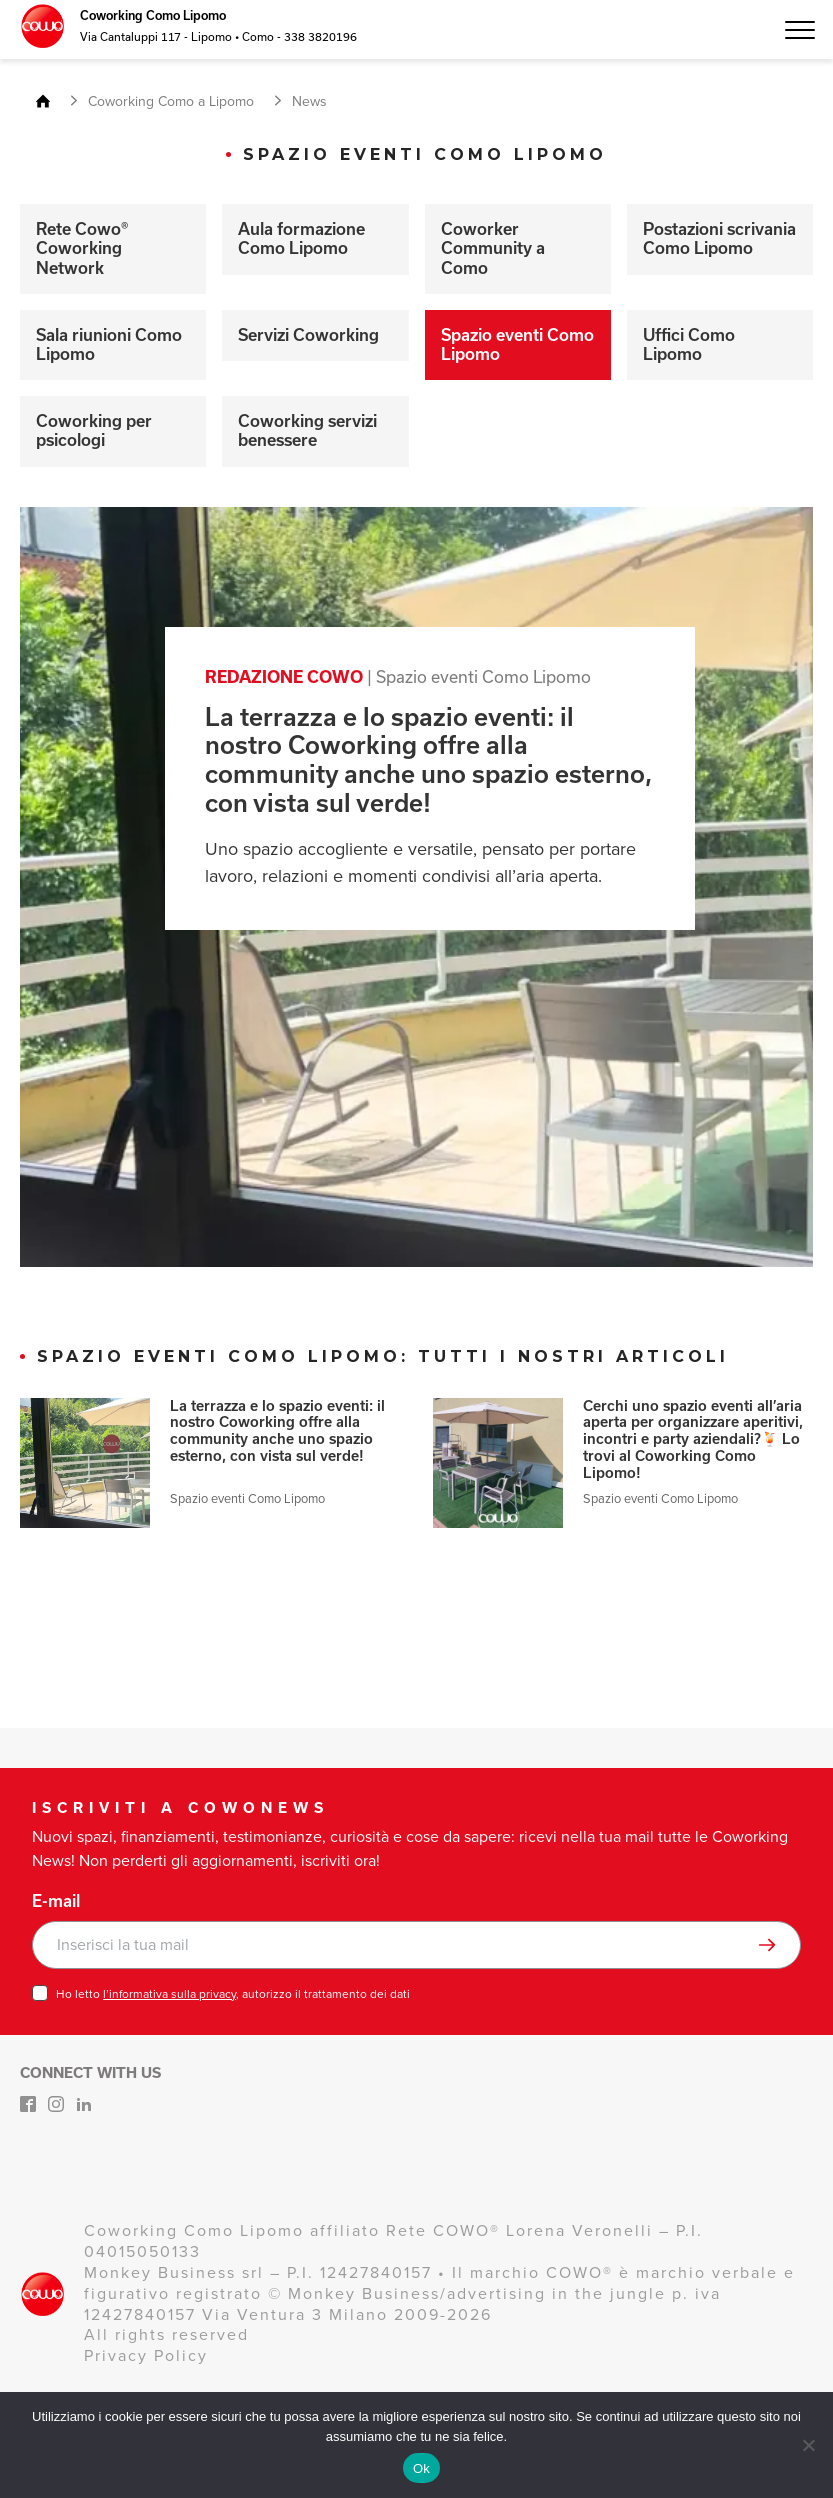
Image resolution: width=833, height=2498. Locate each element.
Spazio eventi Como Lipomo (517, 344)
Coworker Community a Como (493, 248)
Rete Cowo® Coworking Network (82, 248)
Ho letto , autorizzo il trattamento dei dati (233, 1994)
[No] (808, 2445)
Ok (421, 2468)
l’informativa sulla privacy (169, 1994)
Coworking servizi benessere (307, 430)
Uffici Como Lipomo (689, 344)
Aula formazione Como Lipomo (301, 238)
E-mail (56, 1901)
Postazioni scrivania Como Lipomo (719, 238)
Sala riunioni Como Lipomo (109, 344)
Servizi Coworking (308, 335)
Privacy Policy (146, 2355)
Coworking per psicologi (94, 430)
